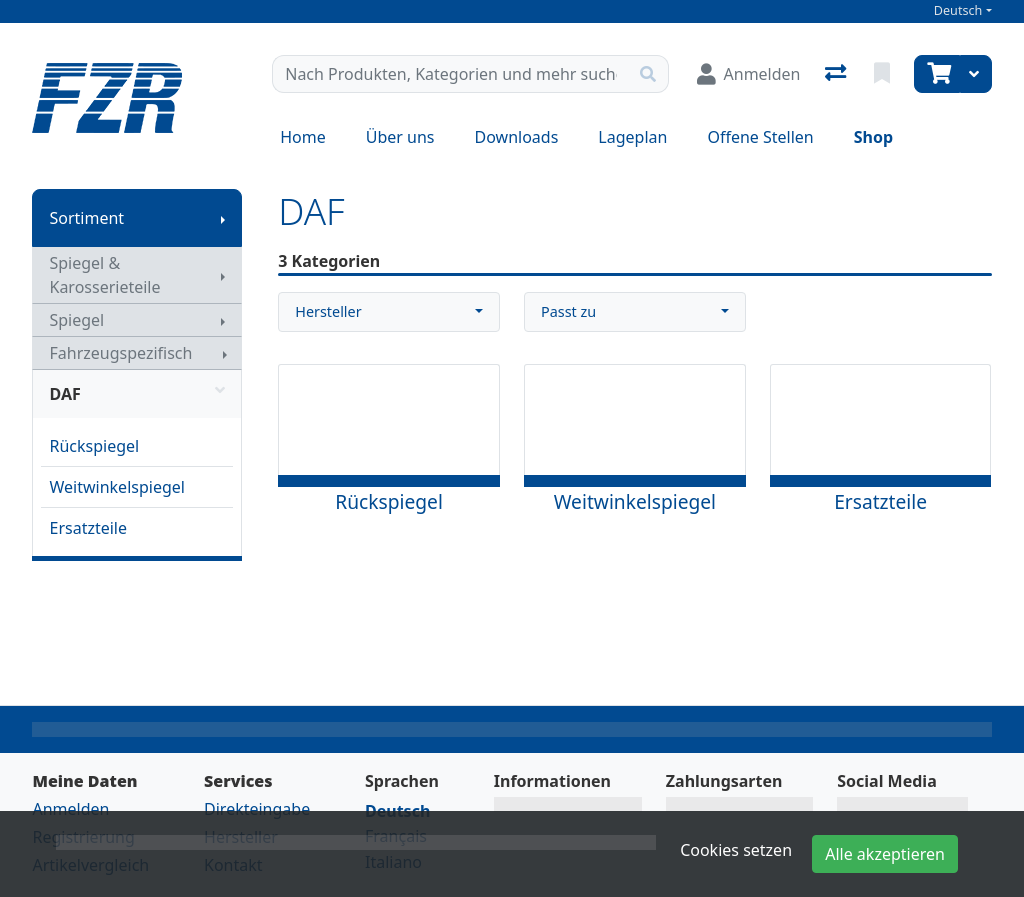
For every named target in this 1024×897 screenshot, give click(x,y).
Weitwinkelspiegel (116, 487)
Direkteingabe (257, 809)
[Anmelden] (749, 74)
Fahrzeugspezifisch (120, 353)
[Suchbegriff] (450, 74)
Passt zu (568, 311)
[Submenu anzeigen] (223, 218)
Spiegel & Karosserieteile (104, 275)
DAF (137, 394)
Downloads (517, 137)
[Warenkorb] (937, 74)
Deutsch (958, 10)
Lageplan (632, 137)
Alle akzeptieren (885, 854)
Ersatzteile (88, 528)
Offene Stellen (760, 137)
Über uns (400, 137)
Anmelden (70, 809)
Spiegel (76, 320)
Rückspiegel (94, 446)
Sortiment (86, 218)
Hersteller (328, 311)
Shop (873, 137)
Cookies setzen (736, 850)
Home (303, 137)
